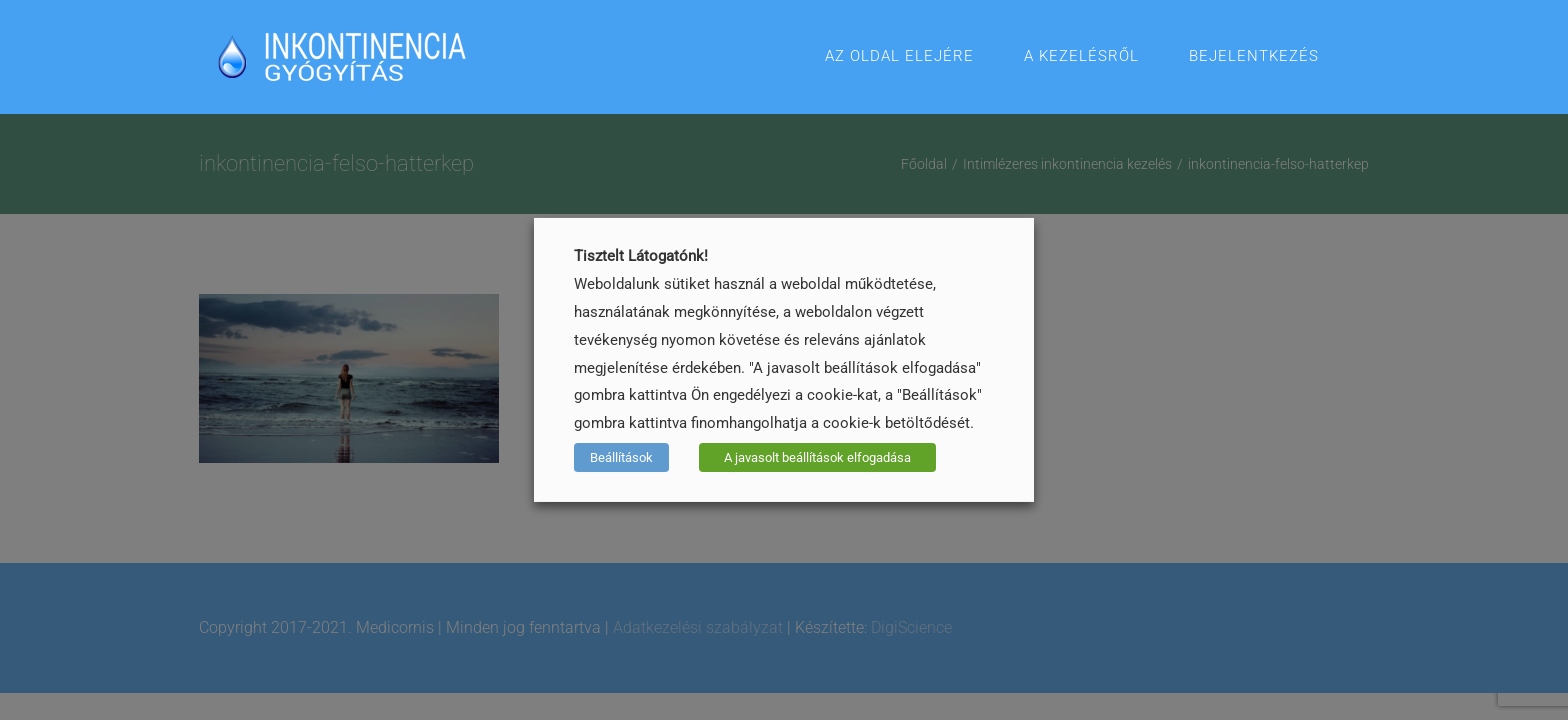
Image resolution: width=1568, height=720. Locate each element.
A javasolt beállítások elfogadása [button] (817, 457)
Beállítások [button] (621, 457)
